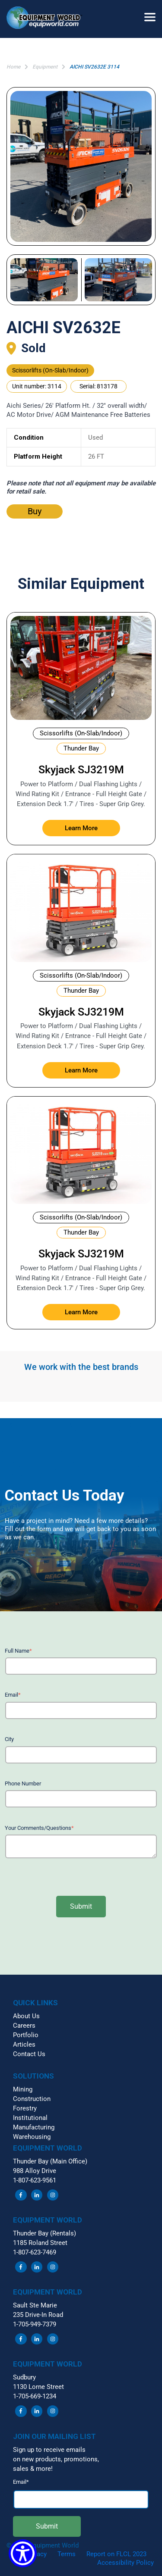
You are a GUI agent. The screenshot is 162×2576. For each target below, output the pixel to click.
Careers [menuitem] (24, 2025)
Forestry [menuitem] (25, 2108)
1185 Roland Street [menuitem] (40, 2243)
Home (13, 67)
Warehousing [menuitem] (32, 2137)
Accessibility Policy (125, 2563)
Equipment (44, 67)
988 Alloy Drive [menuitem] (34, 2171)
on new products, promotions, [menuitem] (56, 2459)
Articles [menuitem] (24, 2044)
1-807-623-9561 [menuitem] (34, 2180)
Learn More (81, 828)
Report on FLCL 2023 (116, 2554)
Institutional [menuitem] (30, 2118)
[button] (47, 19)
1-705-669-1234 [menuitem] (34, 2396)
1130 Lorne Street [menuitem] (38, 2387)
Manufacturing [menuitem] (33, 2127)
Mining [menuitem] (22, 2089)
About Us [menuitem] (26, 2016)
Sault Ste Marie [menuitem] (35, 2305)
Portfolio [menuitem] (25, 2035)
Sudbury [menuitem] (24, 2377)
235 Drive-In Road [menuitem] (38, 2315)
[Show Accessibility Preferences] (23, 2553)
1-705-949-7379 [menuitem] (34, 2324)
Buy (34, 511)
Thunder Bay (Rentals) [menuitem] (44, 2233)
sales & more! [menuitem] (33, 2469)
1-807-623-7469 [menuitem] (34, 2252)
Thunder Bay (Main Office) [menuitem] (50, 2161)
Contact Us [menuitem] (29, 2054)
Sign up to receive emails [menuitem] (49, 2450)
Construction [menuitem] (32, 2099)
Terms (66, 2554)
